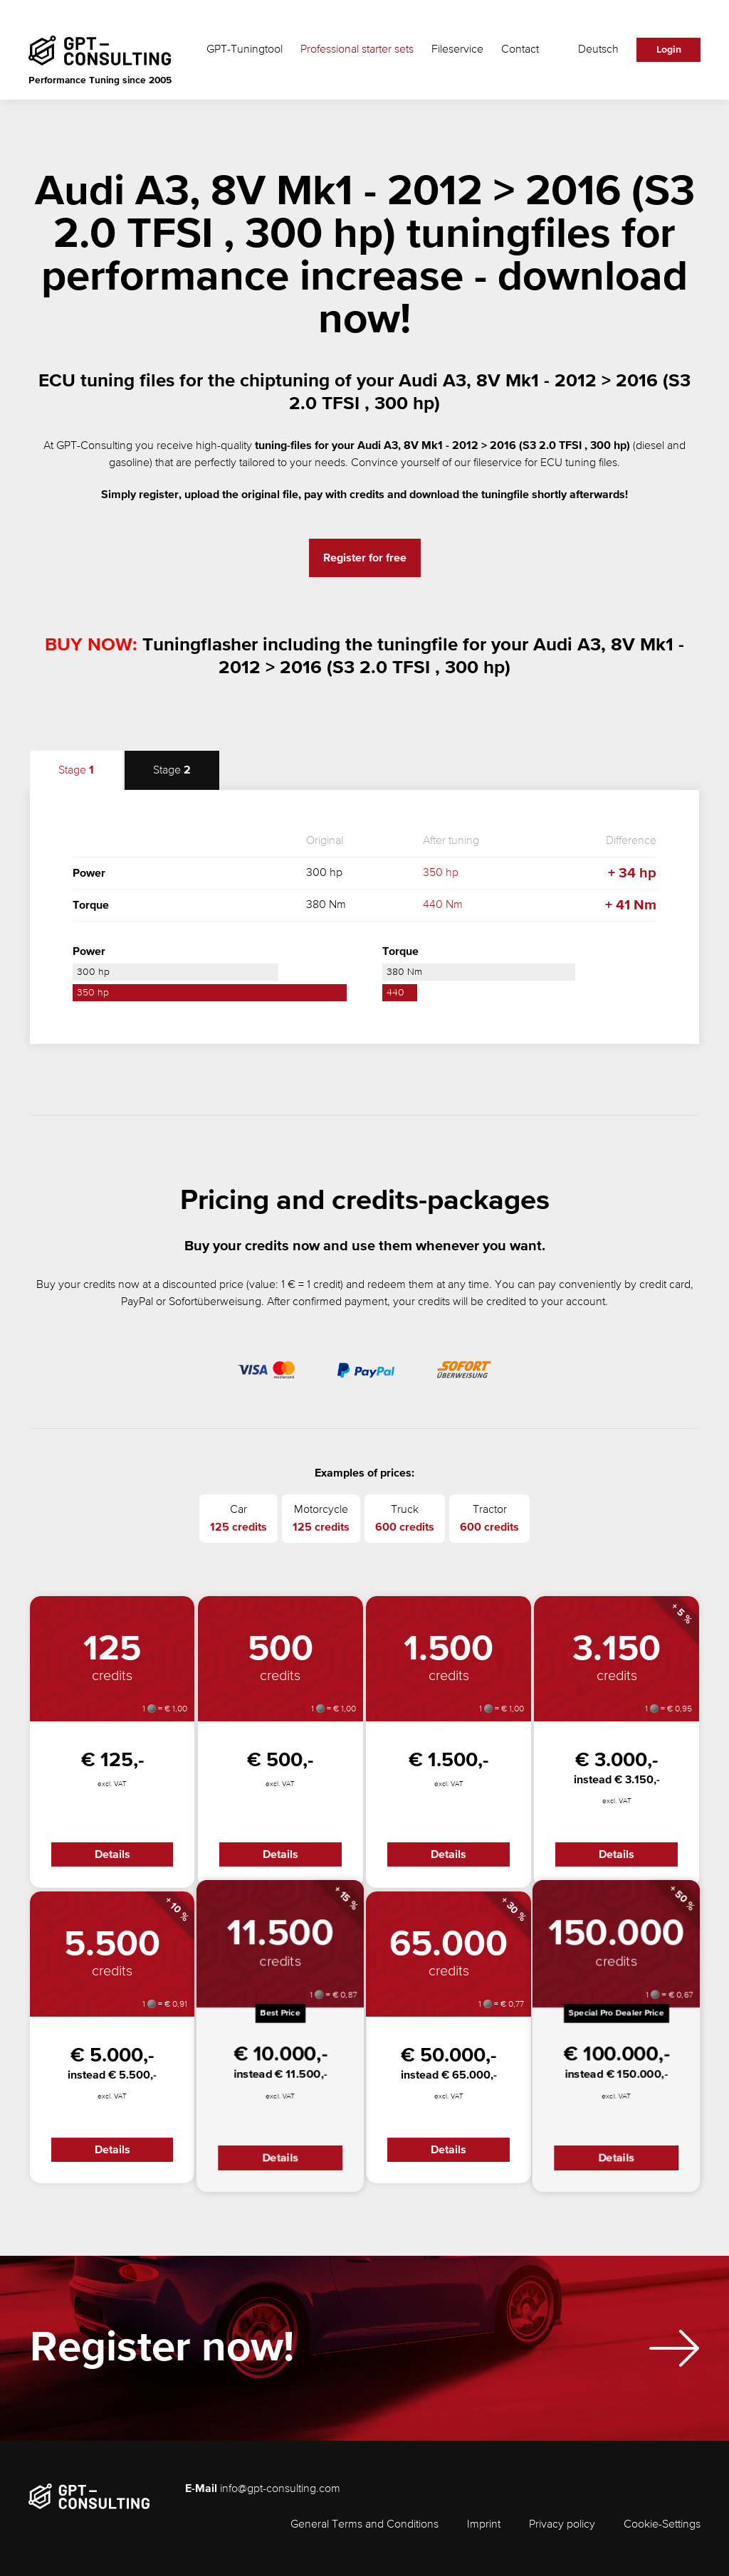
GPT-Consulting (94, 446)
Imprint (483, 2524)
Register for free (365, 558)
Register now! (162, 2349)
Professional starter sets (357, 50)
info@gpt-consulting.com (280, 2489)
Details (112, 1854)
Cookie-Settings (662, 2524)
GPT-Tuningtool (244, 50)
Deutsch (598, 50)
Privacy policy (562, 2524)
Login (668, 50)
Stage (76, 770)
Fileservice (457, 50)
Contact (520, 50)
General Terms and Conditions (364, 2524)
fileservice (497, 463)
